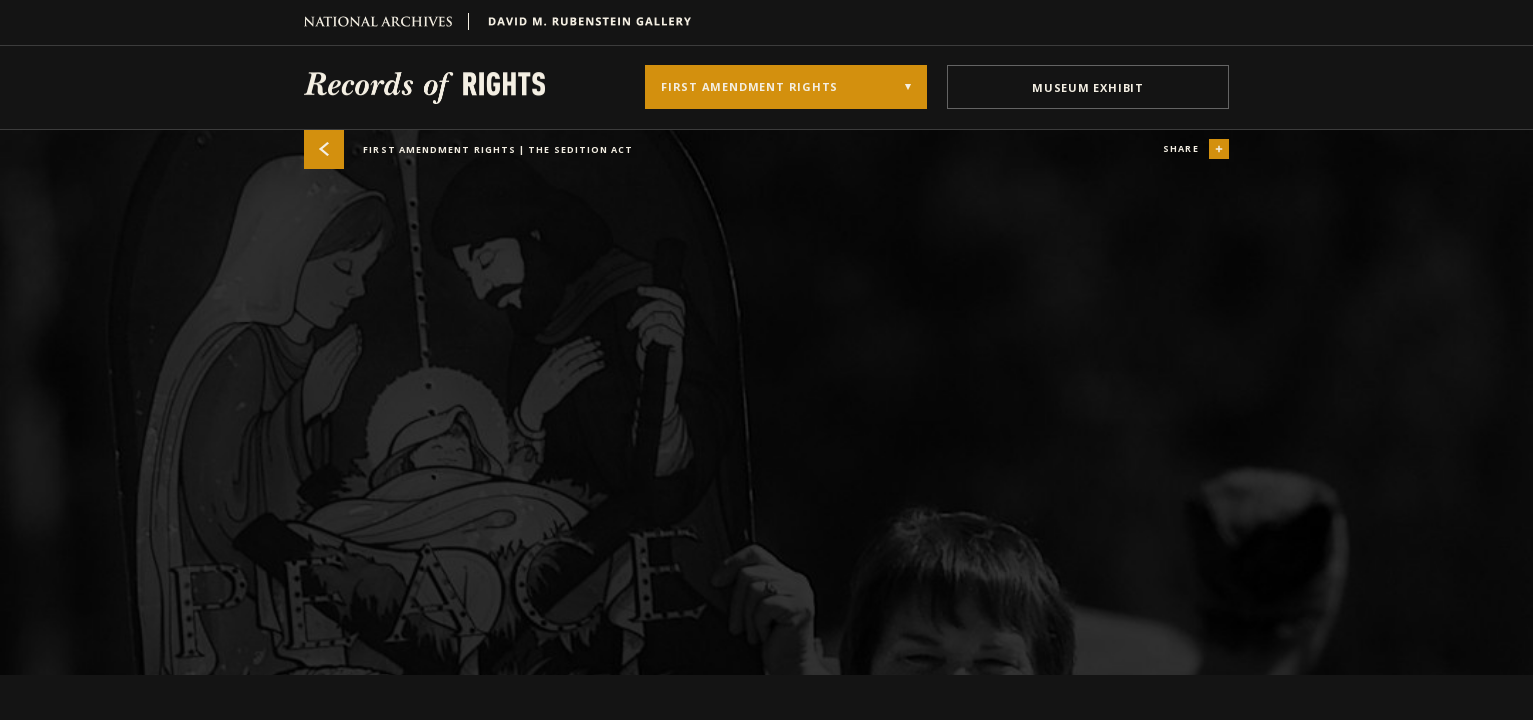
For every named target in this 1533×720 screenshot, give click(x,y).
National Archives (386, 21)
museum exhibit (1088, 87)
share (1196, 149)
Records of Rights (424, 87)
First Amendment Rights (469, 149)
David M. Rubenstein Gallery (582, 21)
